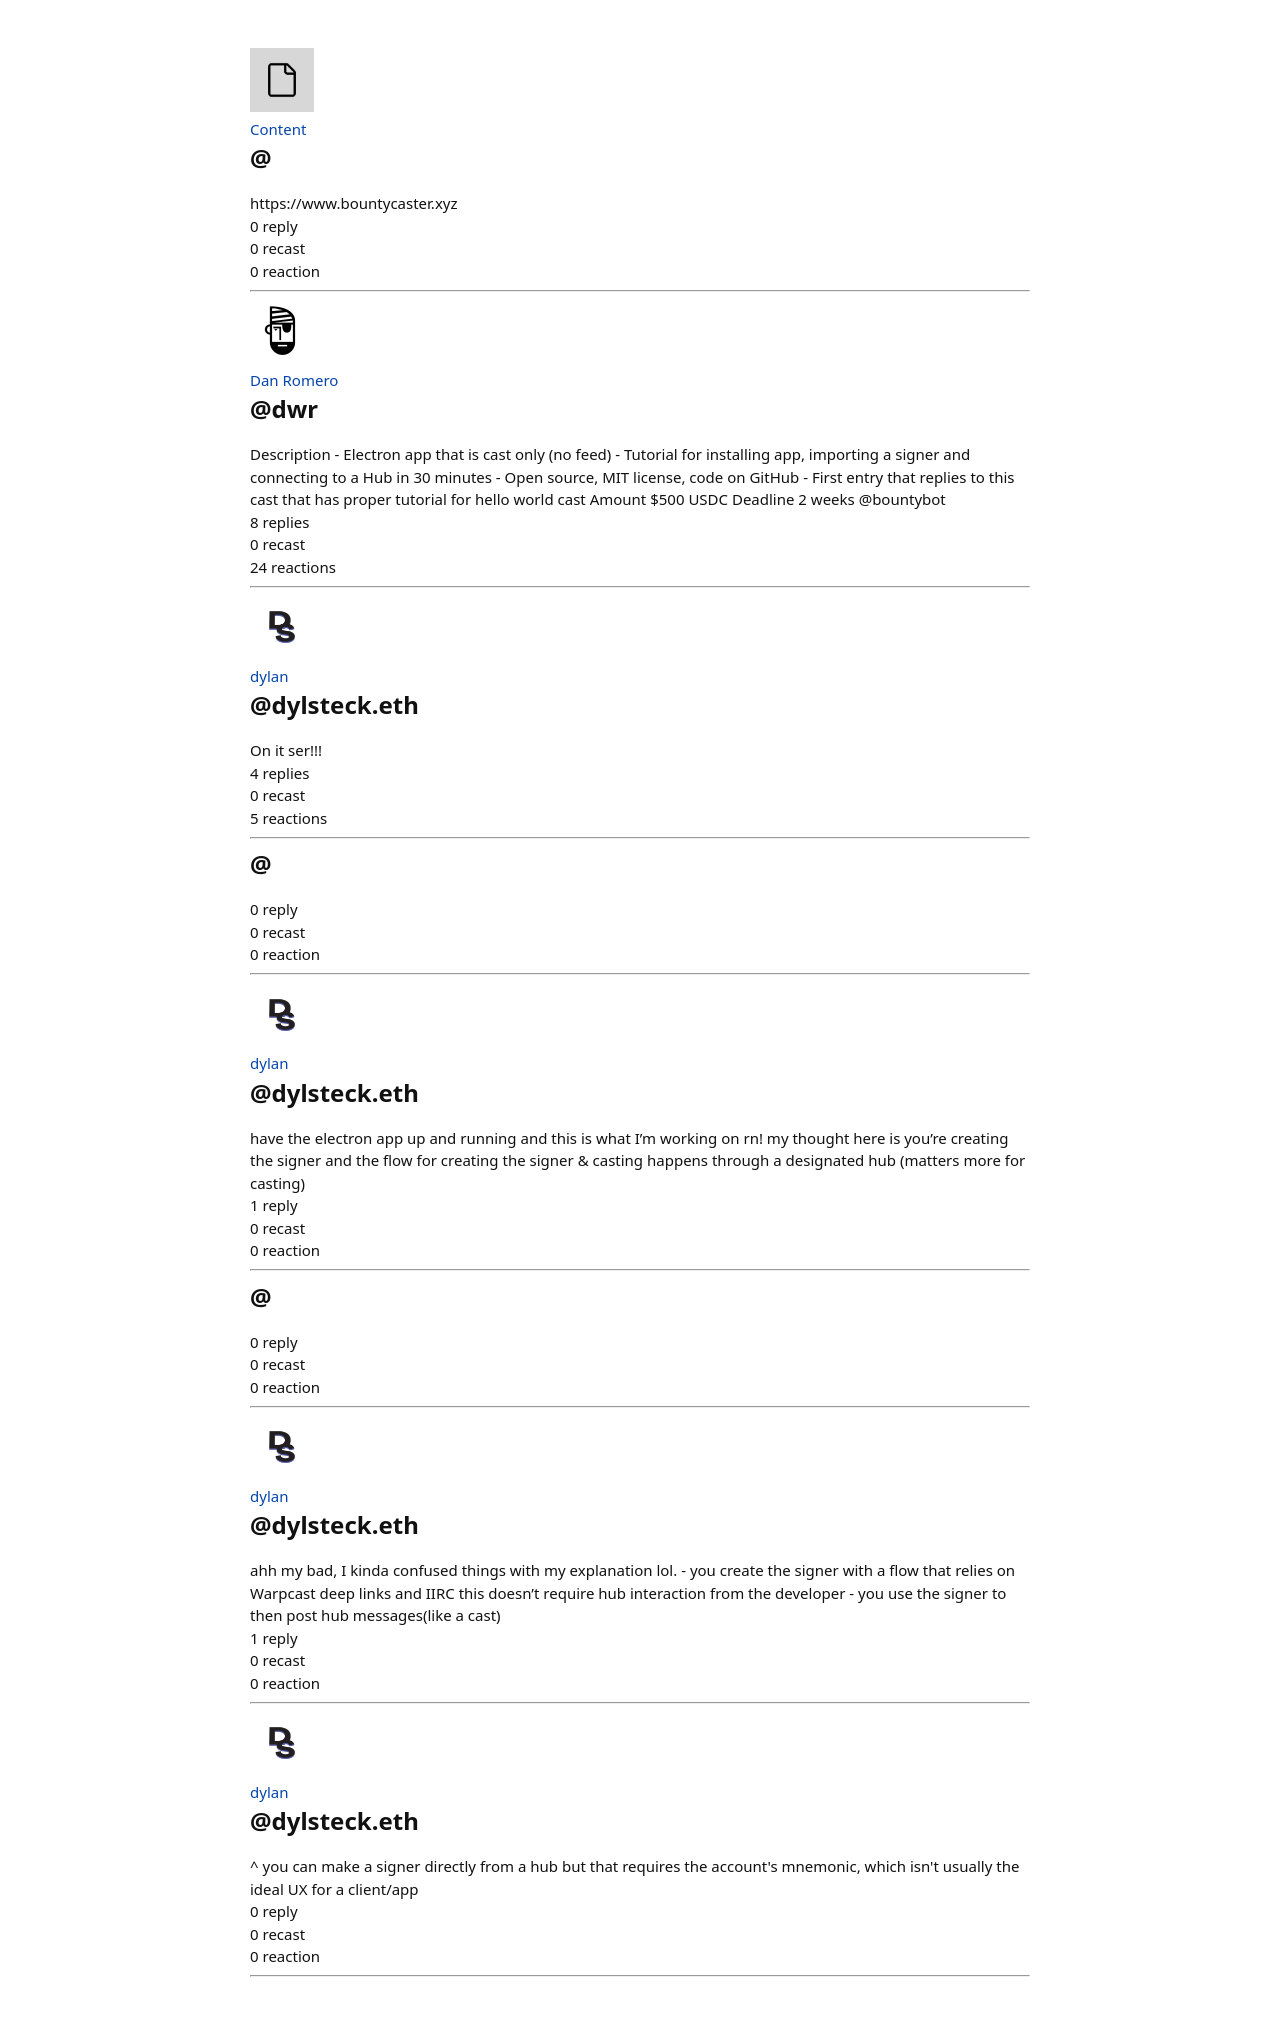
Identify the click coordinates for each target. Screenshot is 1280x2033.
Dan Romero (294, 380)
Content (278, 129)
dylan (269, 676)
